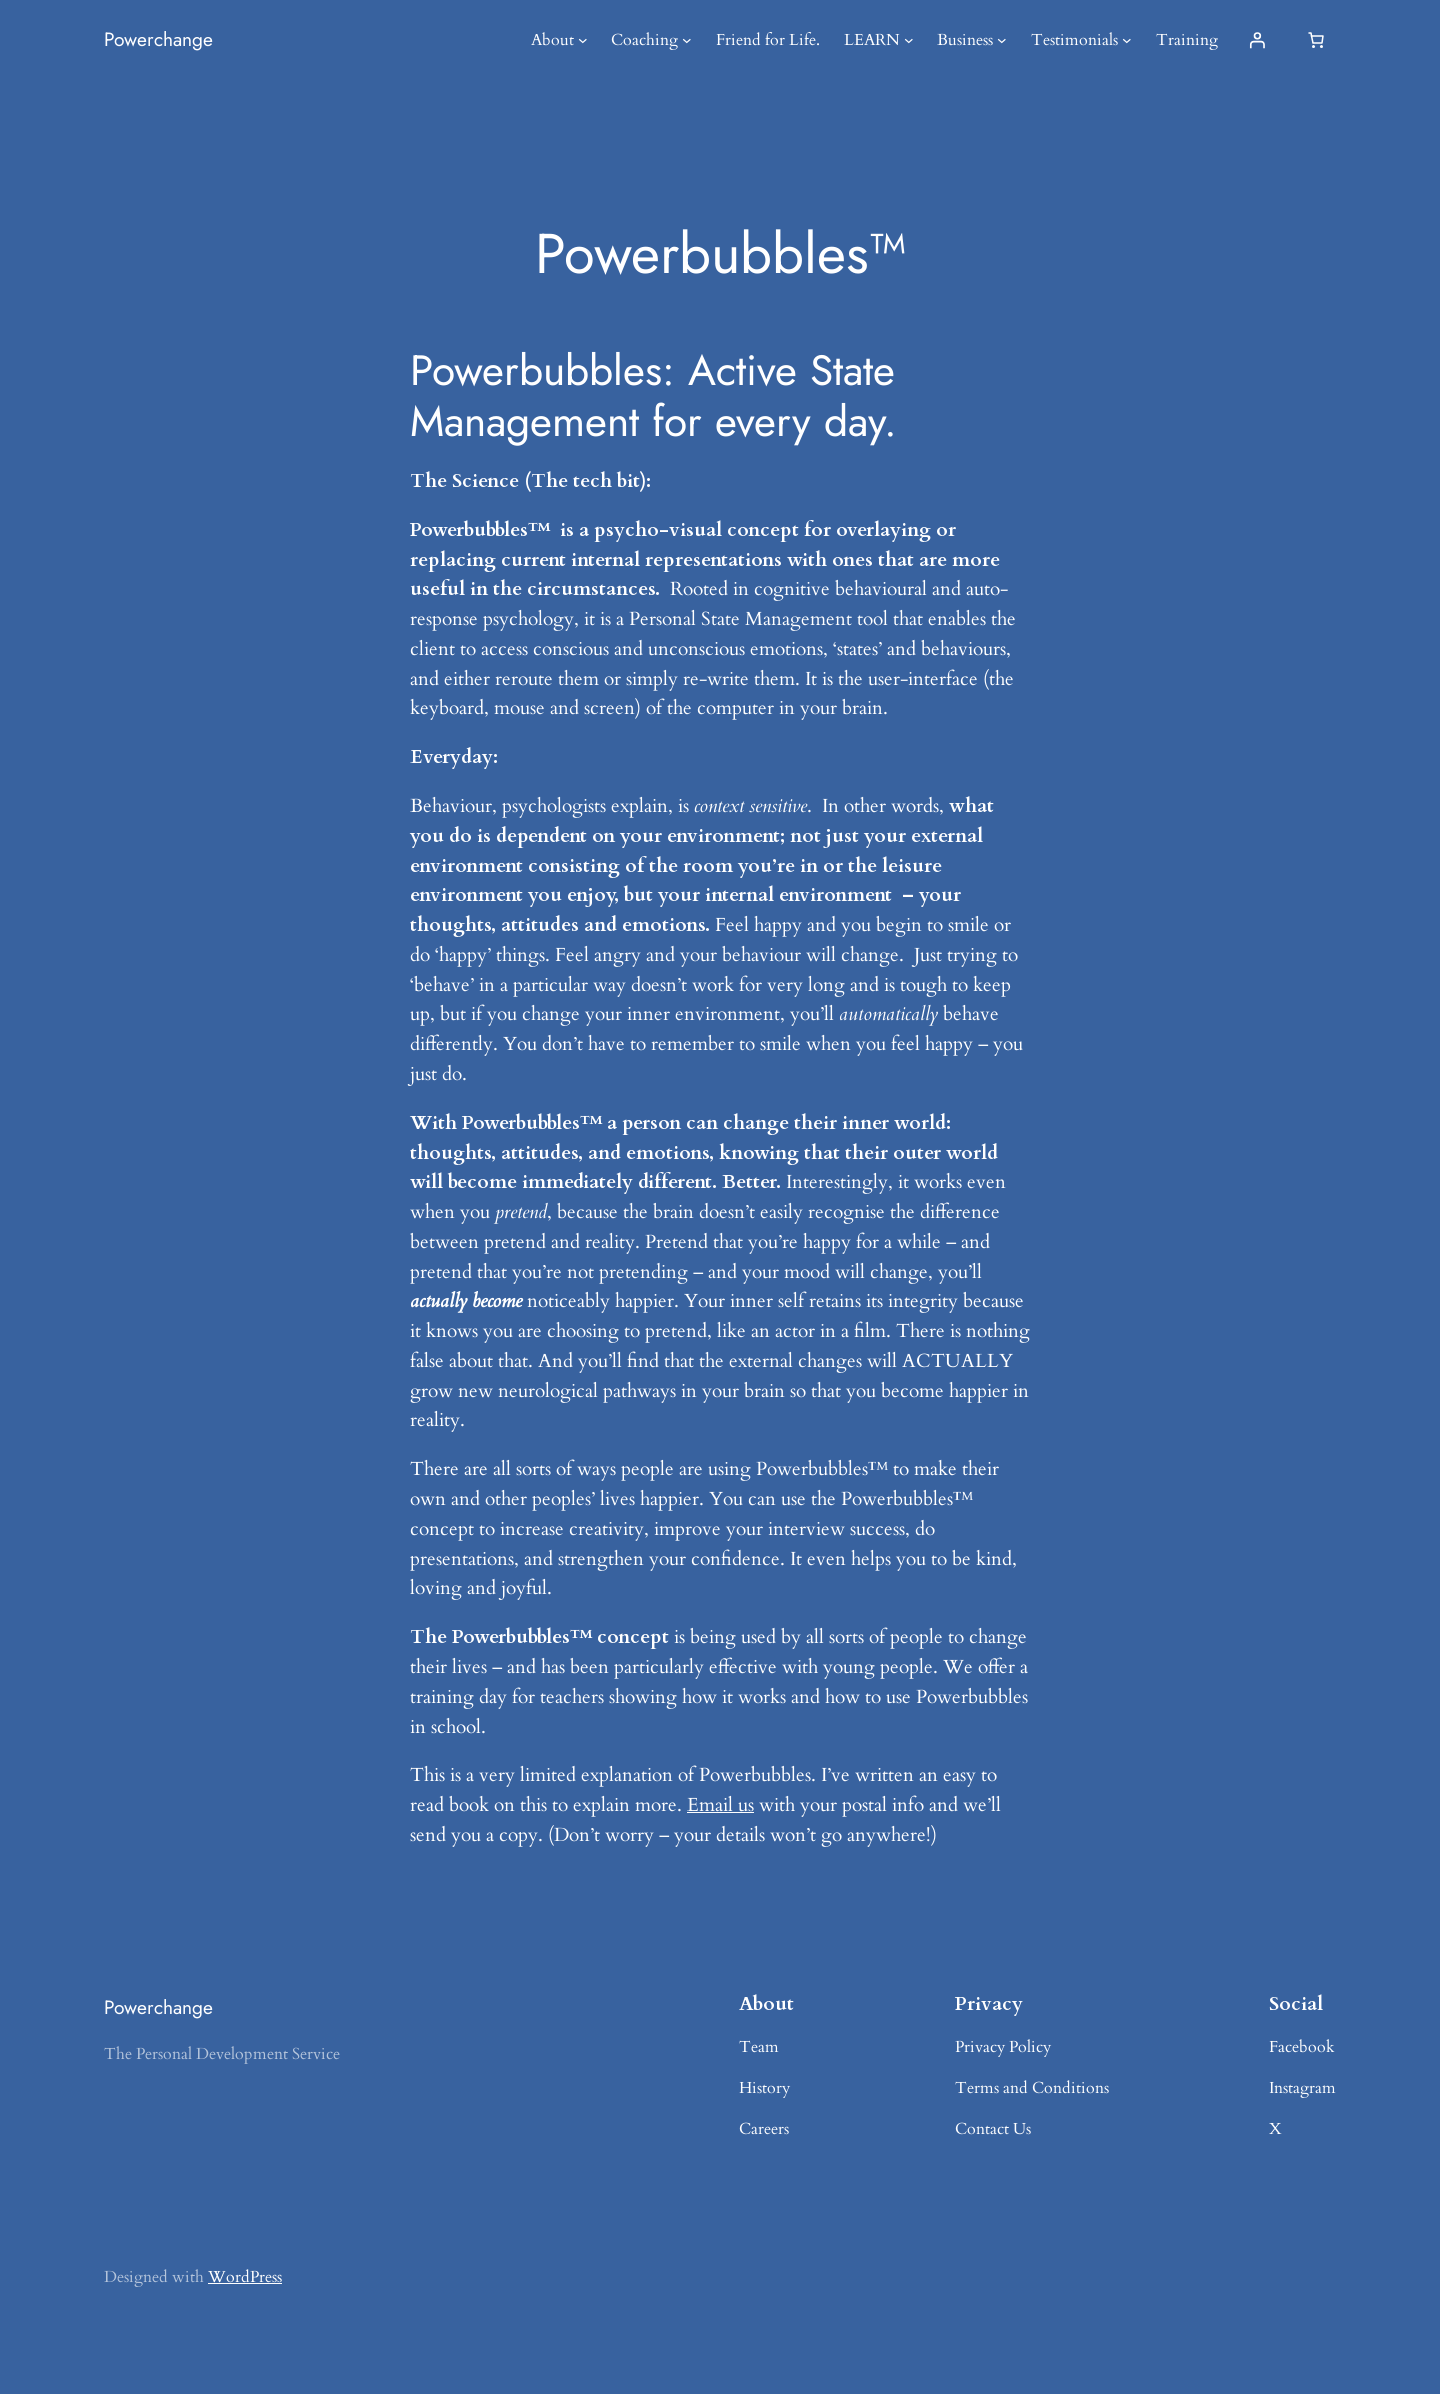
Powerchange (158, 39)
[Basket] (1316, 40)
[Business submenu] (1002, 40)
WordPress (245, 2277)
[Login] (1257, 40)
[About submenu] (583, 40)
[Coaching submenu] (687, 40)
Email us (720, 1805)
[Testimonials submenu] (1127, 40)
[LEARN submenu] (909, 40)
